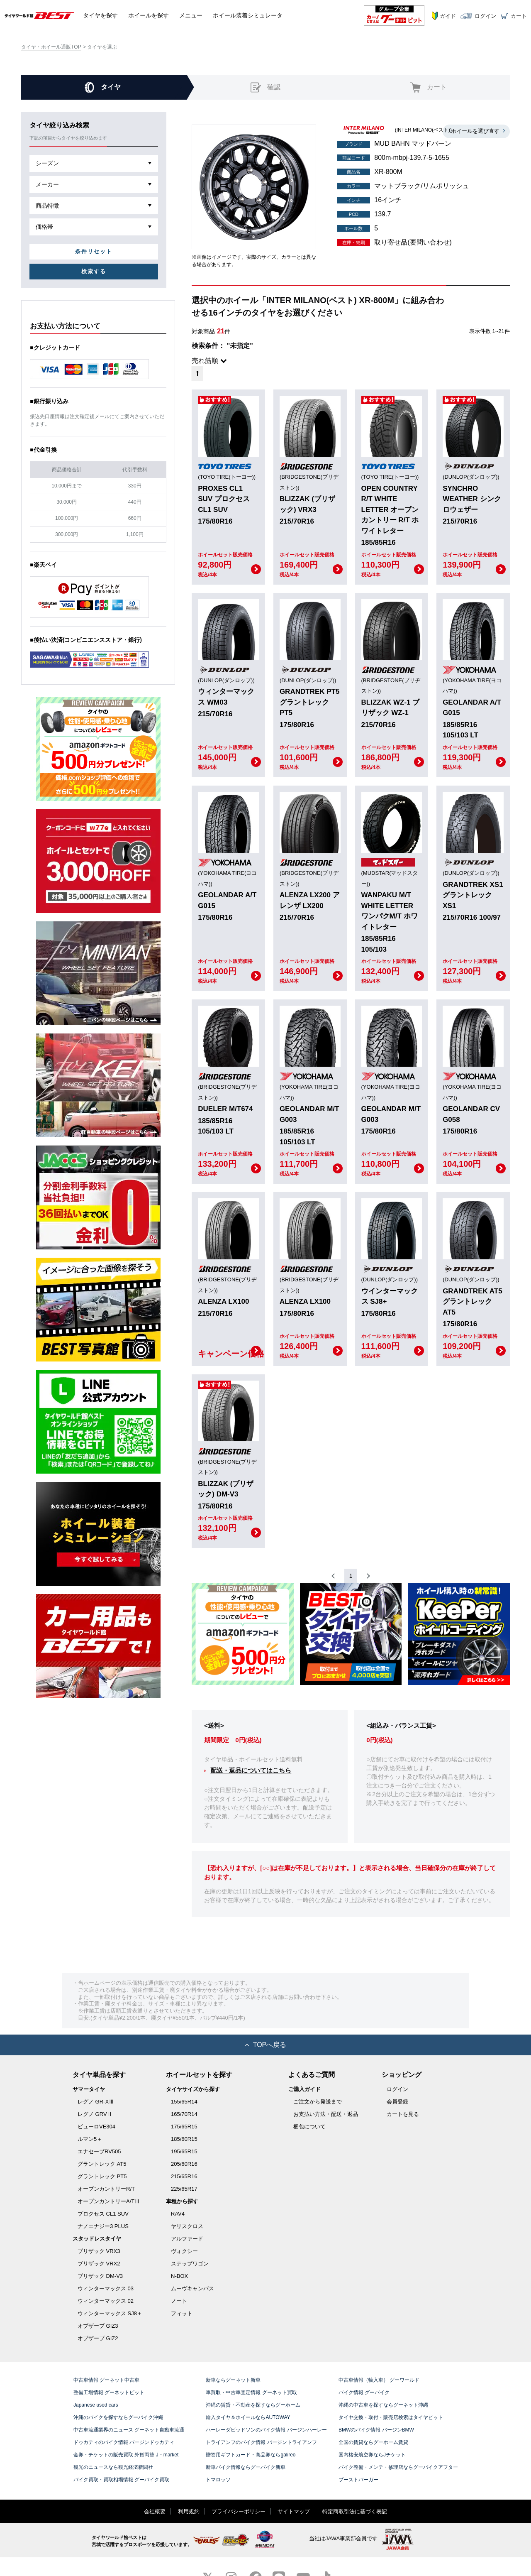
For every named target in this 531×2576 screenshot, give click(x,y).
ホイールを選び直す (475, 131)
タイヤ (100, 15)
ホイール (148, 15)
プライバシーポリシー (239, 2511)
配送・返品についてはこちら (250, 1770)
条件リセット (93, 251)
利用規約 (189, 2511)
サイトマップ (294, 2511)
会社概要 (155, 2511)
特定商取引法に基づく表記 (354, 2511)
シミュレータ (248, 15)
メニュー (190, 15)
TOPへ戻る (266, 2044)
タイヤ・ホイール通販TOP (51, 47)
